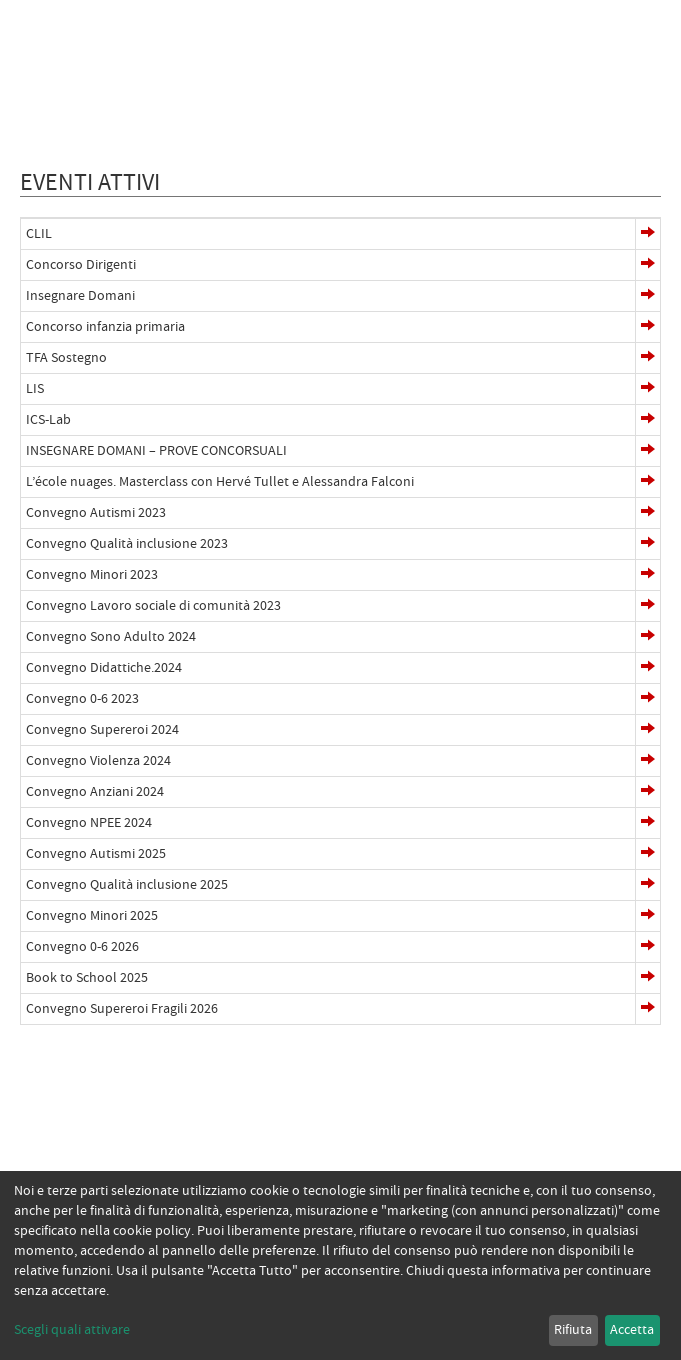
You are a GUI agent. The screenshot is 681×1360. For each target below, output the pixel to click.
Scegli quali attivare (72, 1330)
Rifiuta (573, 1330)
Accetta (632, 1330)
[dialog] (340, 1265)
